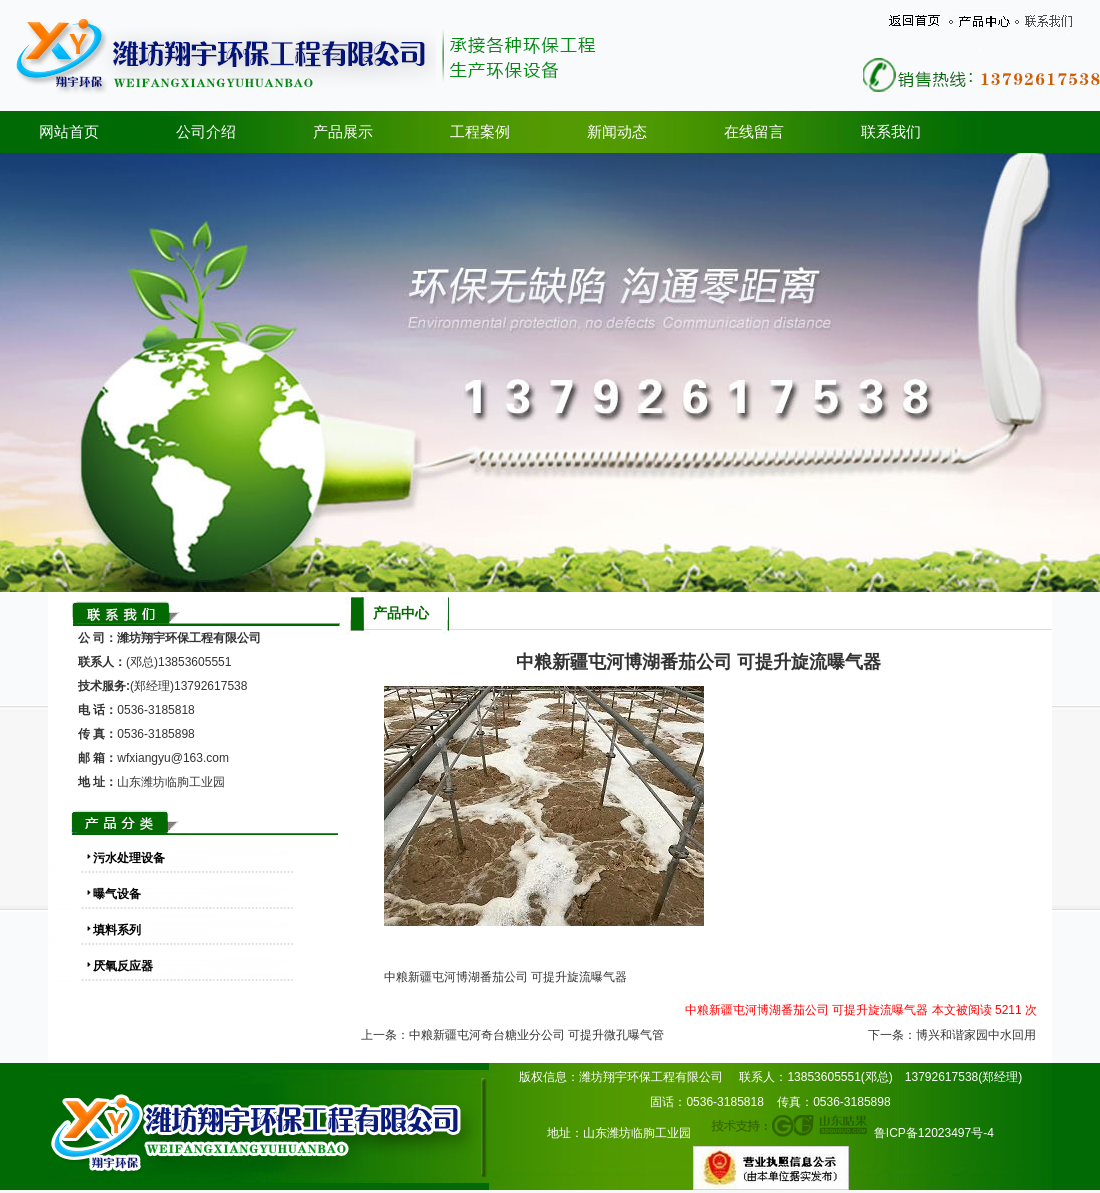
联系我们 (891, 132)
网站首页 (69, 132)
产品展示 (343, 132)
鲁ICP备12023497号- (930, 1133)
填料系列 (117, 930)
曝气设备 (117, 894)
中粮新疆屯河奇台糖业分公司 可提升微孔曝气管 (536, 1035)
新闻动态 (617, 132)
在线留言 (754, 132)
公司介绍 (206, 132)
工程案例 (480, 132)
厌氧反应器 (123, 966)
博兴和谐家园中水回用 (976, 1035)
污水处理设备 (129, 858)
